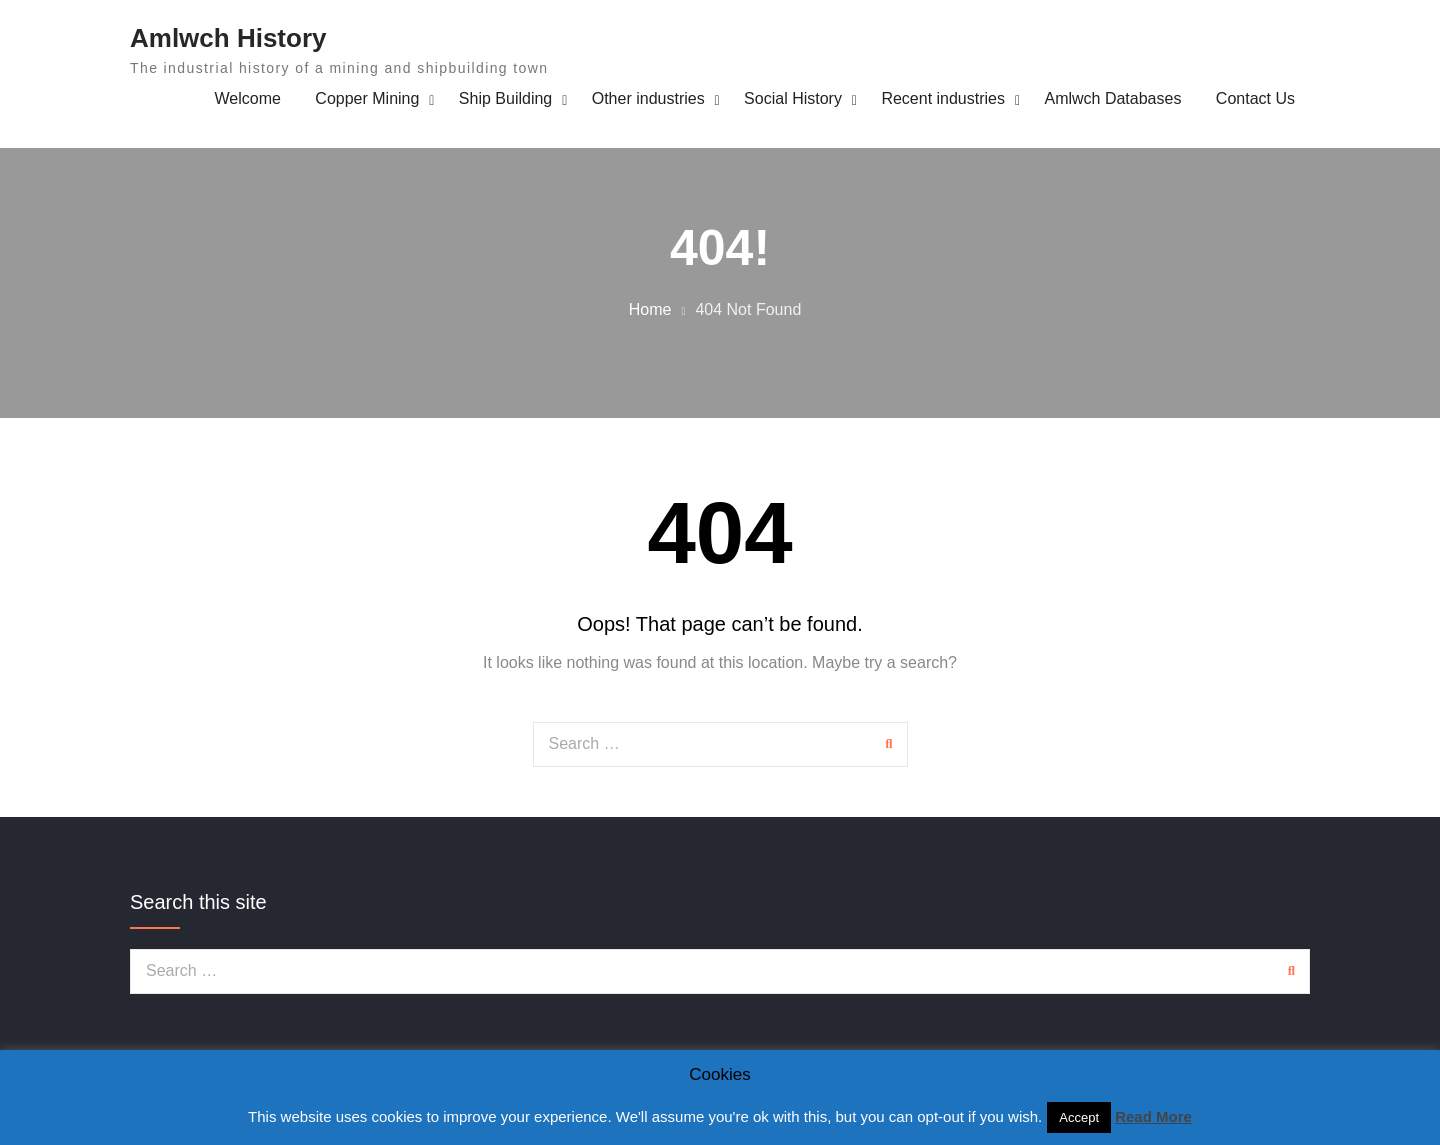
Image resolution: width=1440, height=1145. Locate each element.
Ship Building (505, 98)
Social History (793, 98)
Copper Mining (367, 98)
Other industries (648, 98)
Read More (1153, 1116)
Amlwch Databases (1112, 98)
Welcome (248, 98)
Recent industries (943, 98)
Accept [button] (1079, 1117)
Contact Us (1255, 98)
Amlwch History (228, 38)
